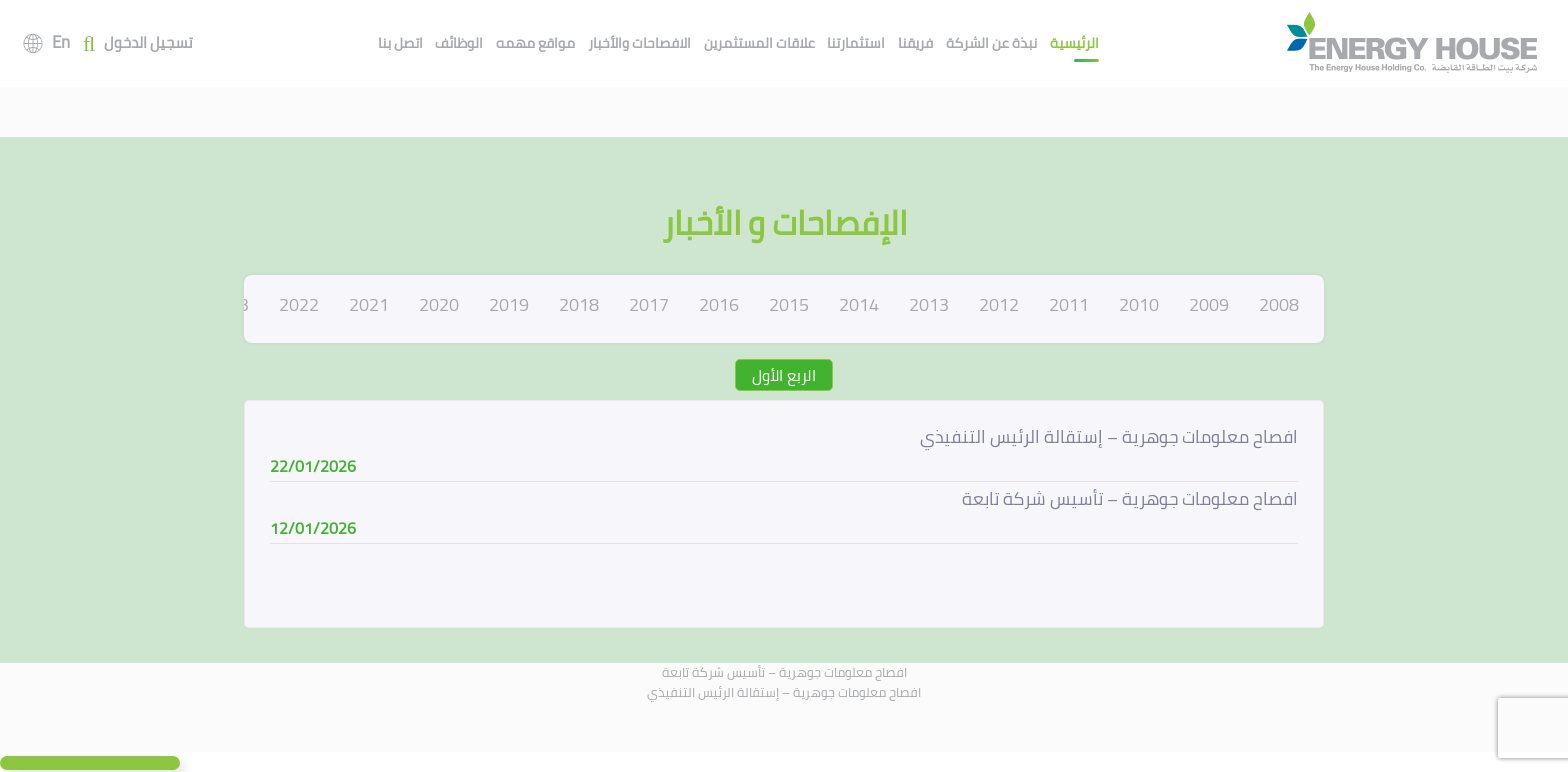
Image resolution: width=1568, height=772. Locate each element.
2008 (1279, 304)
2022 (299, 304)
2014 (859, 304)
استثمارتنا (856, 43)
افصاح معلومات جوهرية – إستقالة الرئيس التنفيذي (784, 692)
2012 (999, 304)
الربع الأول (784, 375)
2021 (369, 304)
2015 (789, 304)
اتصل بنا (400, 43)
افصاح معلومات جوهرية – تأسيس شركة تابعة (784, 672)
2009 (1209, 304)
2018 (579, 304)
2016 (719, 304)
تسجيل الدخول (148, 43)
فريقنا (915, 43)
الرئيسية (1074, 43)
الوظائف (459, 43)
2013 (929, 304)
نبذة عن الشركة (991, 43)
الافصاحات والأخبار (639, 43)
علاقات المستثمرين (759, 43)
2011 (1069, 304)
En (61, 42)
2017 (649, 304)
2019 (509, 304)
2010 (1139, 304)
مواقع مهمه (535, 43)
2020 (439, 304)
